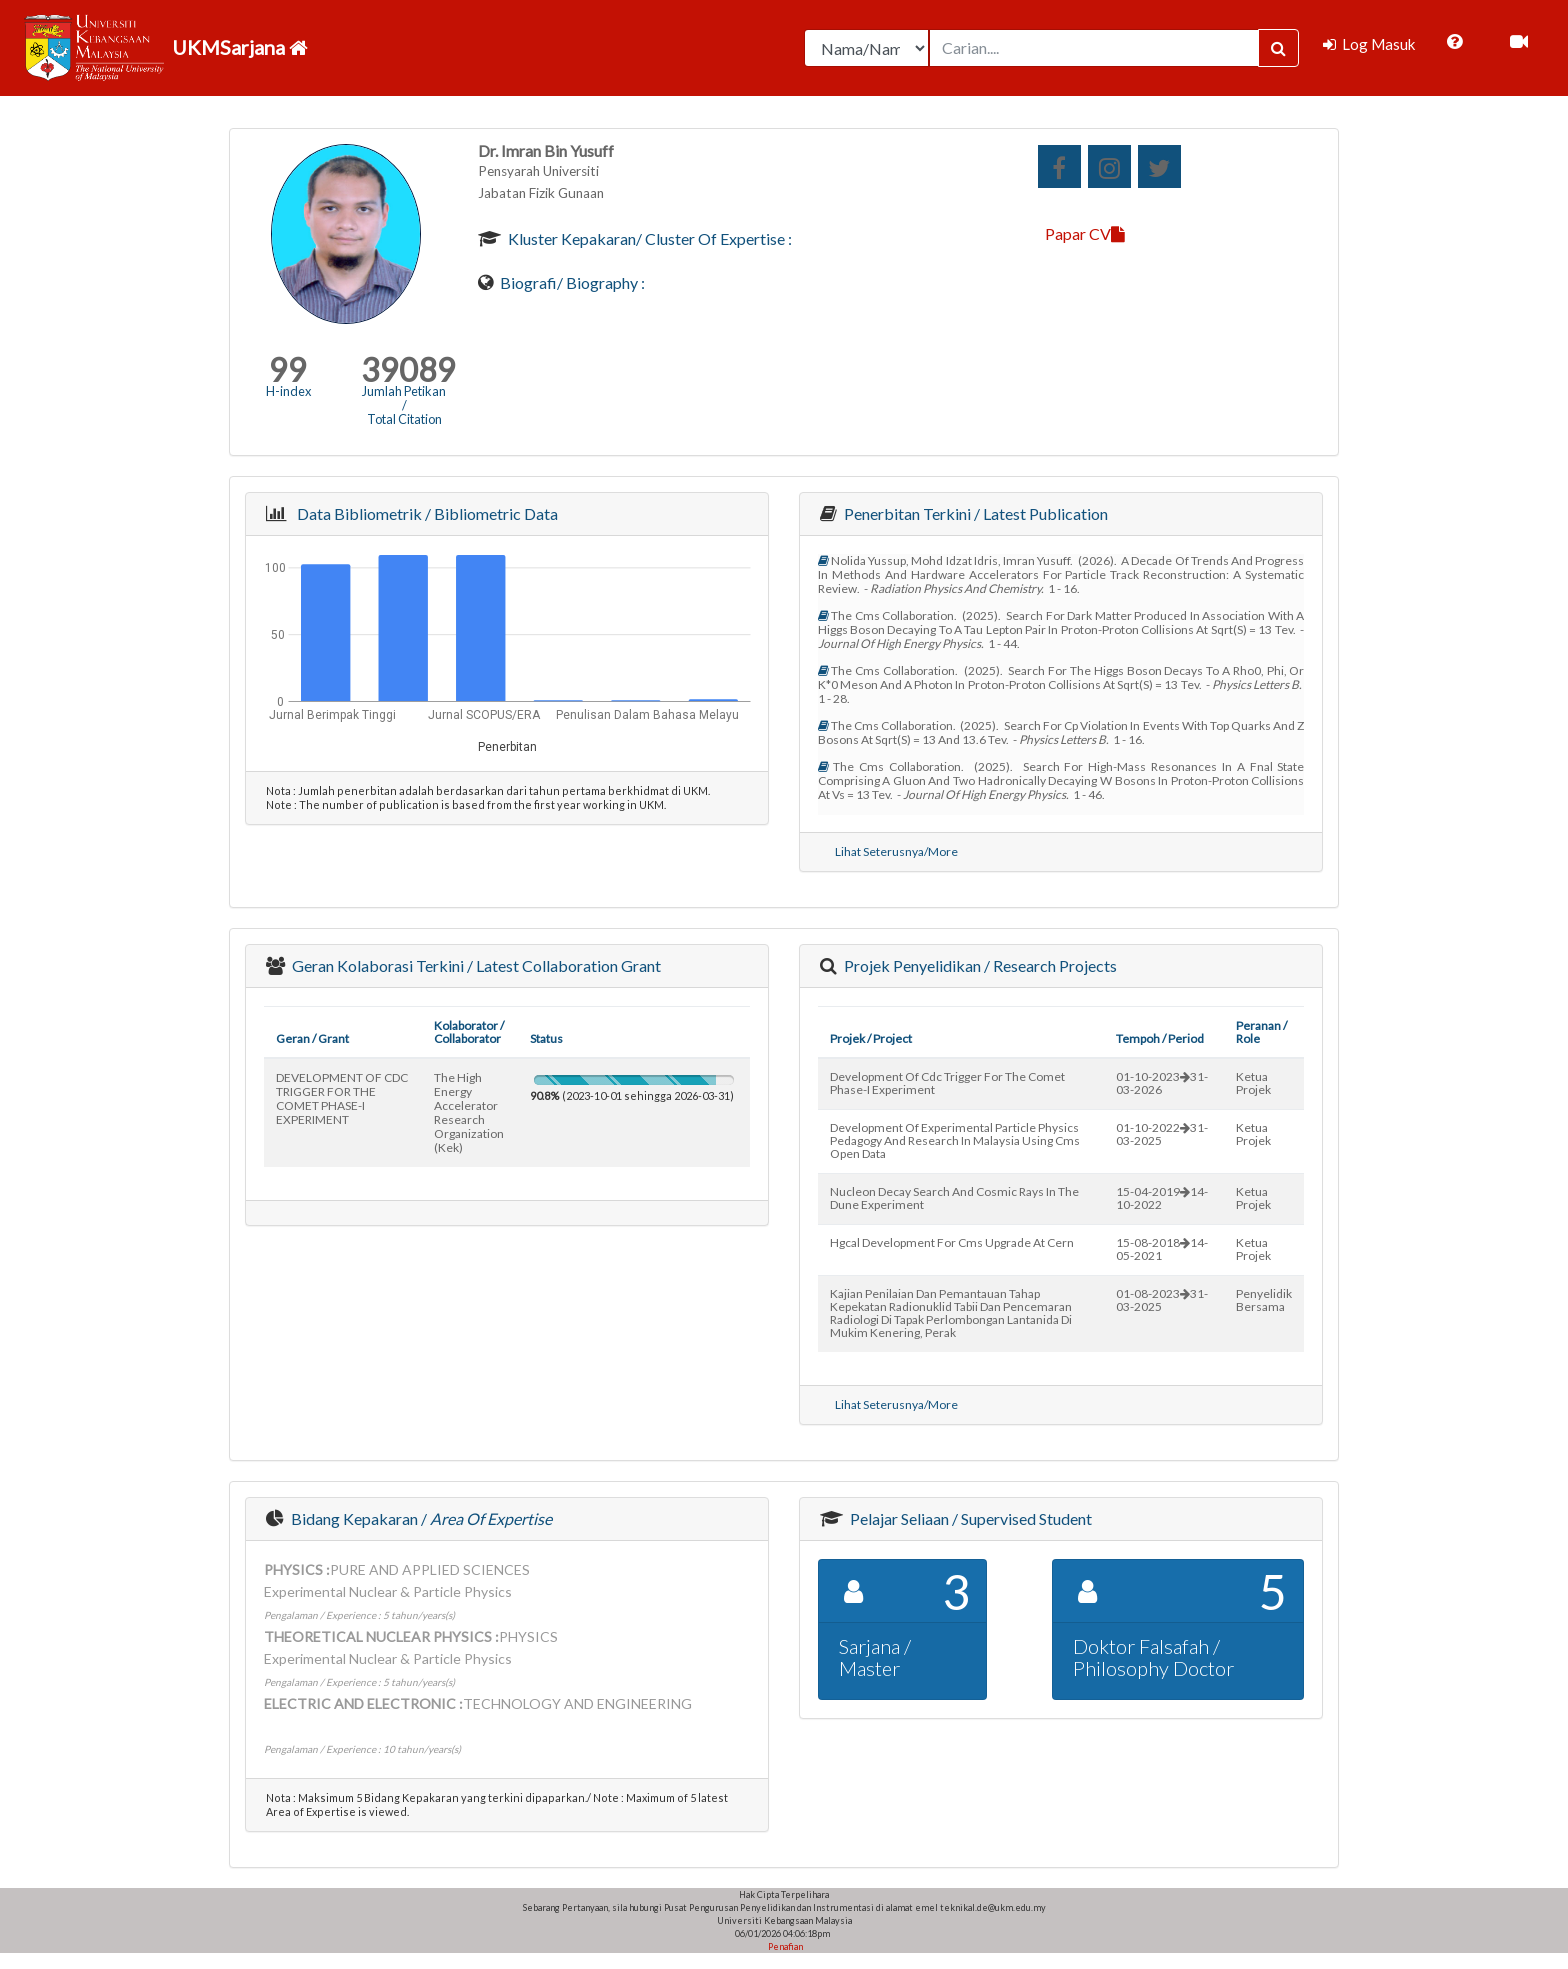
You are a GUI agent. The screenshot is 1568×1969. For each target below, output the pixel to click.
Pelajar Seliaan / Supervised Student (969, 1518)
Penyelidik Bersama (1264, 1300)
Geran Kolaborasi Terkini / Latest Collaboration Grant (475, 965)
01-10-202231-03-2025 (1162, 1134)
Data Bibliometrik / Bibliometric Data (424, 513)
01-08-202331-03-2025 (1162, 1300)
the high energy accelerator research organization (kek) (469, 1112)
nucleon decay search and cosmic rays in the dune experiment (954, 1198)
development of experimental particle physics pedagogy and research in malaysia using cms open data (955, 1140)
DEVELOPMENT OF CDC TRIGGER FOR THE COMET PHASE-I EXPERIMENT (342, 1098)
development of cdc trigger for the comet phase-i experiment (947, 1083)
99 (288, 369)
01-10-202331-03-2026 (1162, 1083)
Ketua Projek (1253, 1083)
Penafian (784, 1946)
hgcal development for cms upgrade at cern (952, 1242)
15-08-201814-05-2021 (1162, 1249)
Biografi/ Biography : (571, 282)
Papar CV (1085, 233)
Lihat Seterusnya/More (896, 851)
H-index (288, 391)
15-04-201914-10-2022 (1162, 1198)
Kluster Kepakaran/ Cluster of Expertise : (648, 238)
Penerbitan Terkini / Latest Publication (974, 513)
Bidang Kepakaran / (420, 1518)
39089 (408, 369)
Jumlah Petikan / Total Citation (404, 405)
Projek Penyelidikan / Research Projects (979, 965)
